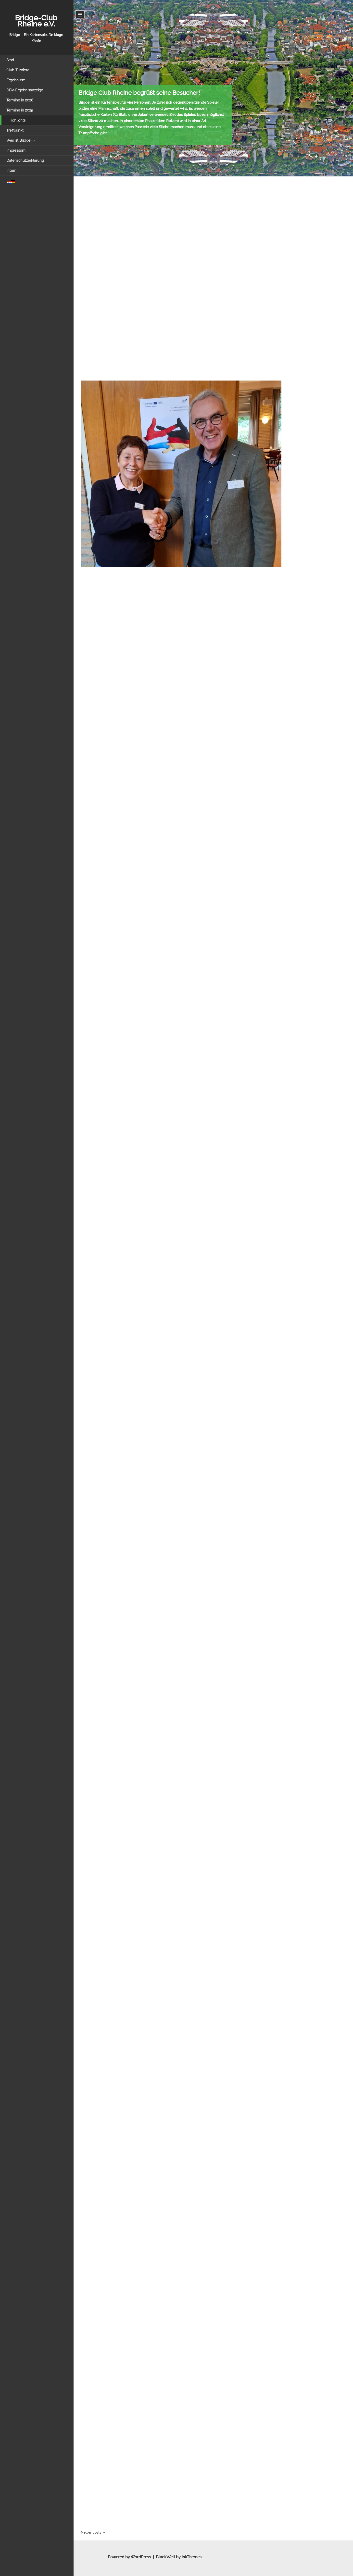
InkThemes (192, 2557)
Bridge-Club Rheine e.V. (36, 20)
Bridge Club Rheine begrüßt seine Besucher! (139, 92)
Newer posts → (93, 2532)
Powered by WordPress (130, 2557)
